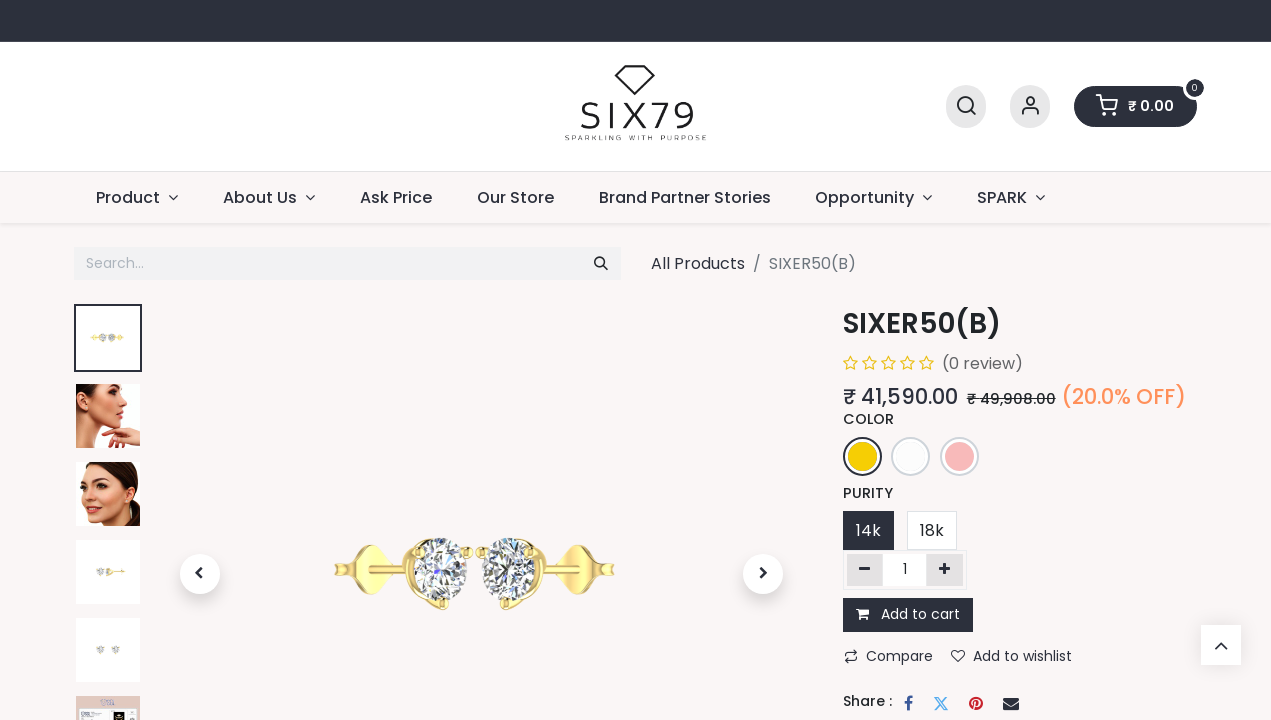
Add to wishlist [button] (1011, 656)
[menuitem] (396, 197)
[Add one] (944, 570)
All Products (698, 263)
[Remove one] (865, 570)
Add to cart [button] (908, 614)
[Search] (966, 106)
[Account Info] (1030, 106)
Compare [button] (888, 656)
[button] (199, 574)
